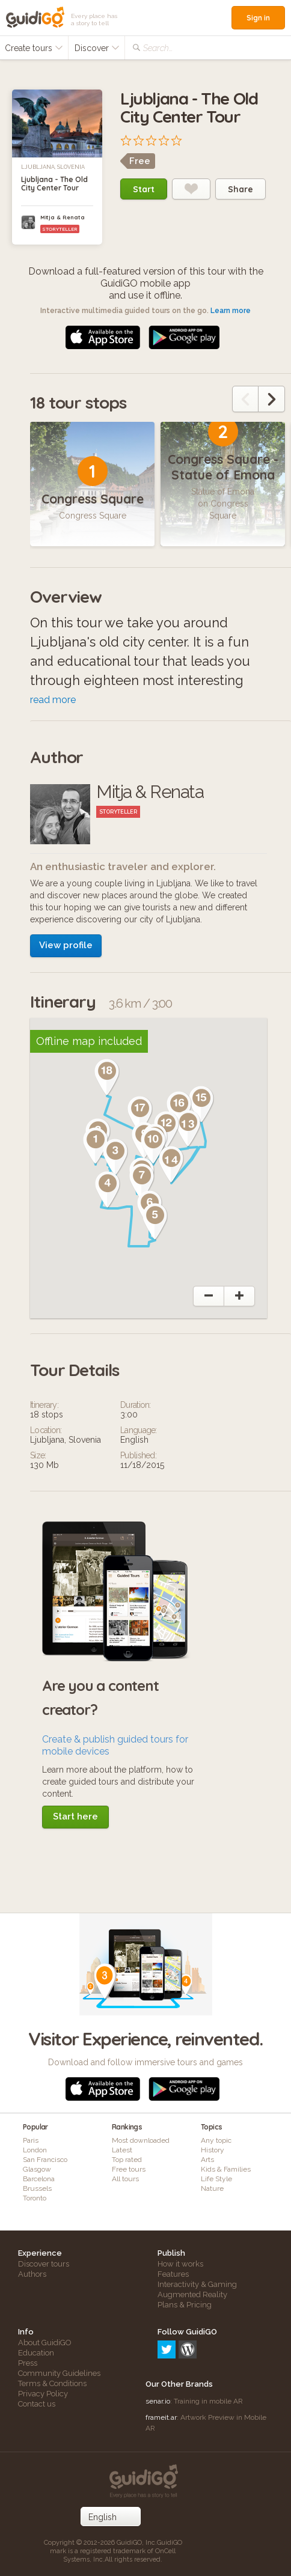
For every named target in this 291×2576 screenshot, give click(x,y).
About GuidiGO (45, 2342)
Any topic (216, 2140)
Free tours (129, 2169)
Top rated (127, 2159)
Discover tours (43, 2263)
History (212, 2150)
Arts (207, 2159)
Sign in (258, 17)
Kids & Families (226, 2169)
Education (36, 2352)
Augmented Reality (192, 2294)
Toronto (34, 2198)
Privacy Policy (43, 2393)
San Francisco (45, 2159)
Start (144, 189)
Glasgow (37, 2169)
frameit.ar (161, 2417)
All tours (125, 2179)
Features (173, 2274)
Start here (75, 1816)
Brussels (37, 2188)
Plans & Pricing (185, 2304)
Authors (32, 2274)
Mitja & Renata (62, 217)
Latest (122, 2150)
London (35, 2150)
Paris (30, 2140)
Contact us (36, 2403)
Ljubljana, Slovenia (53, 167)
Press (27, 2362)
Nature (212, 2188)
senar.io (158, 2401)
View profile (66, 945)
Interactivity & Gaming (197, 2284)
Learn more (230, 310)
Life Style (216, 2179)
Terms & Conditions (52, 2383)
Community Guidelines (59, 2373)
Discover (97, 48)
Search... (158, 48)
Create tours (34, 48)
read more (53, 699)
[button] (95, 1146)
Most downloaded (141, 2140)
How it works (180, 2263)
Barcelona (39, 2179)
